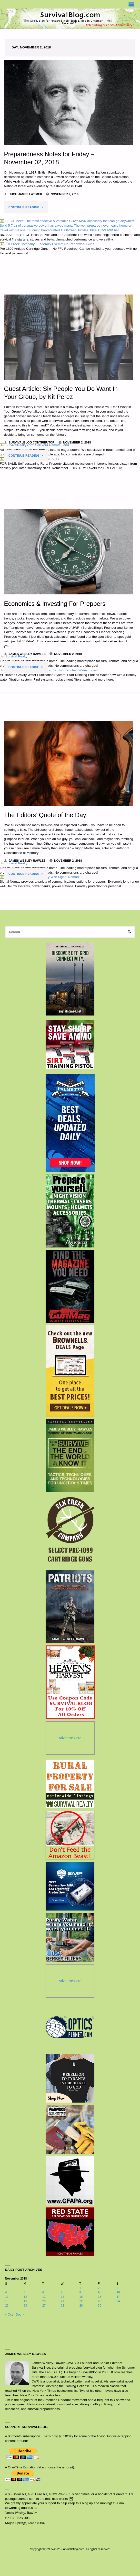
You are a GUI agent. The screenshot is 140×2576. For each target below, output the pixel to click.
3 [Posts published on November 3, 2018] (117, 2288)
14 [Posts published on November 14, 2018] (62, 2297)
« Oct (9, 2314)
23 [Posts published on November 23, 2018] (99, 2301)
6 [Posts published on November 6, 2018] (43, 2292)
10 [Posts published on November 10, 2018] (118, 2292)
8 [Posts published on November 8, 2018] (80, 2292)
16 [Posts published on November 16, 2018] (99, 2297)
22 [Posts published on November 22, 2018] (81, 2301)
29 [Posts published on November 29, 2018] (81, 2305)
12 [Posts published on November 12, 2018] (25, 2297)
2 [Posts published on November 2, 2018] (99, 2288)
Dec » (20, 2314)
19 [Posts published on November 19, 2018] (25, 2301)
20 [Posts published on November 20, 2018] (44, 2301)
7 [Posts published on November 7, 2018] (61, 2292)
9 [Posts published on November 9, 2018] (99, 2292)
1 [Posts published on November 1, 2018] (80, 2288)
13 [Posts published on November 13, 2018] (44, 2297)
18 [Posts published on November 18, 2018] (7, 2301)
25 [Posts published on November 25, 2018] (7, 2305)
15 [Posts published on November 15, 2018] (81, 2297)
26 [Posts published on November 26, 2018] (25, 2305)
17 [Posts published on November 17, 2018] (118, 2297)
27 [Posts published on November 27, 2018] (44, 2305)
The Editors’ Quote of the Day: (46, 815)
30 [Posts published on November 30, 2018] (99, 2305)
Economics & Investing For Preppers (54, 603)
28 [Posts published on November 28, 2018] (62, 2305)
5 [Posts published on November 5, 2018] (24, 2292)
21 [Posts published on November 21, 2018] (62, 2301)
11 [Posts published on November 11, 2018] (7, 2297)
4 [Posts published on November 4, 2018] (6, 2292)
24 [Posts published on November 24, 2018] (118, 2301)
